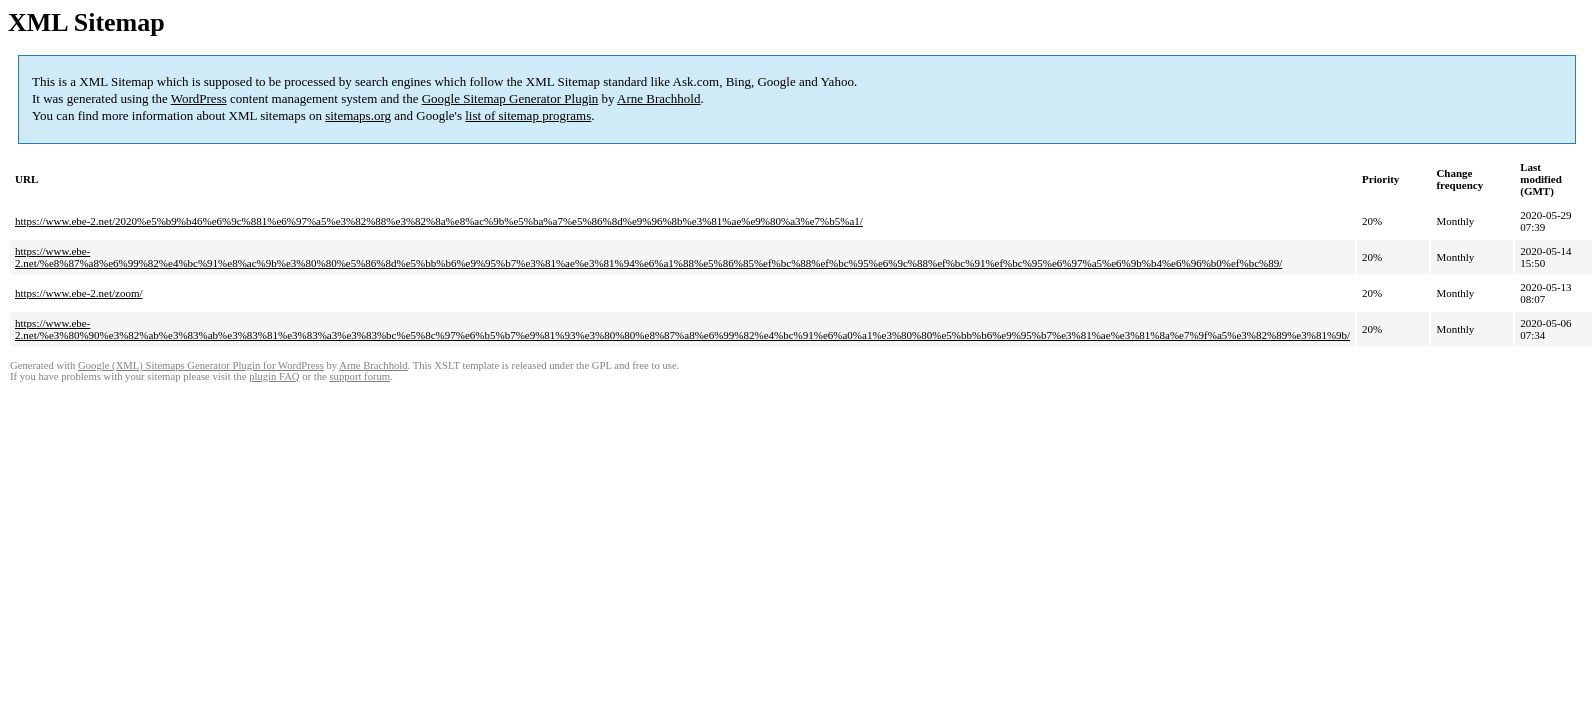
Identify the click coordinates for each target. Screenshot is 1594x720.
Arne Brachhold (658, 98)
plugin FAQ (274, 376)
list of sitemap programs (528, 115)
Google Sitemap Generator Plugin (510, 98)
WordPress (199, 98)
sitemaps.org (358, 115)
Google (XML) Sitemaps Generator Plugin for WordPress (201, 365)
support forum (359, 376)
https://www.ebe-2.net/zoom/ (79, 293)
